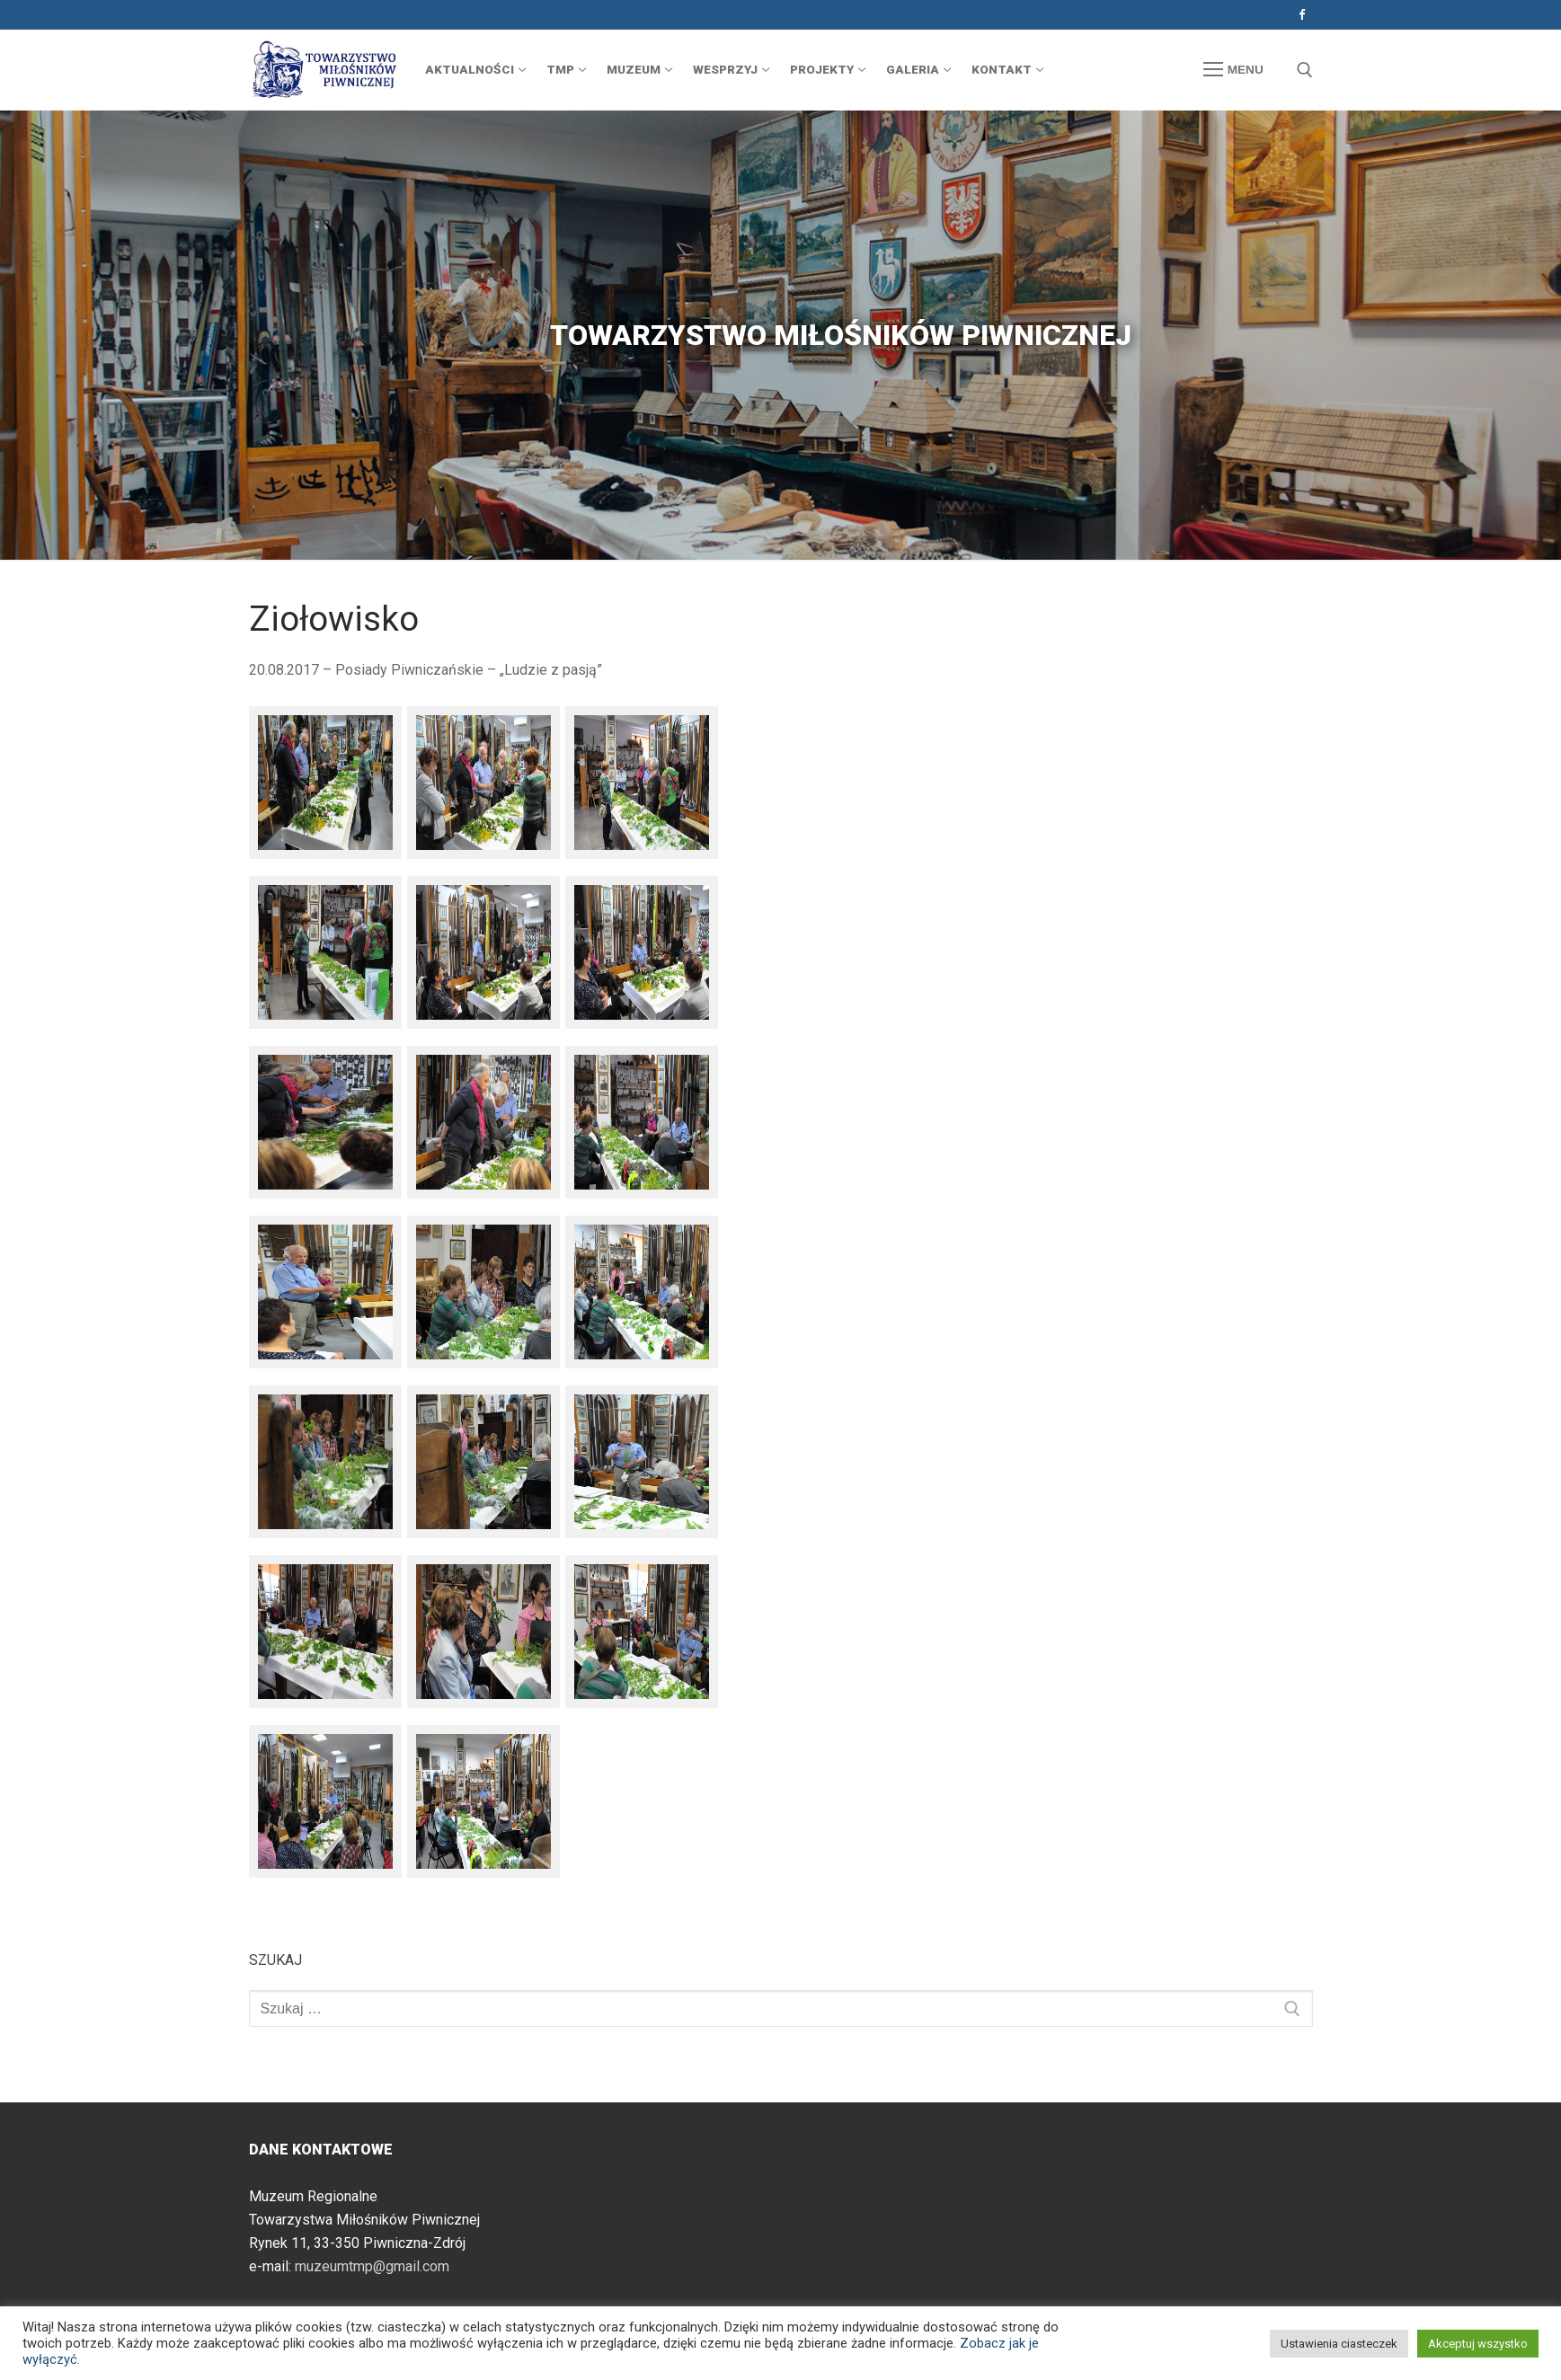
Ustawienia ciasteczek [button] (1339, 2343)
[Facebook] (1301, 14)
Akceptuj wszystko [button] (1478, 2343)
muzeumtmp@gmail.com (372, 2266)
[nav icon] (1233, 70)
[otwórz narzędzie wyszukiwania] (1305, 70)
